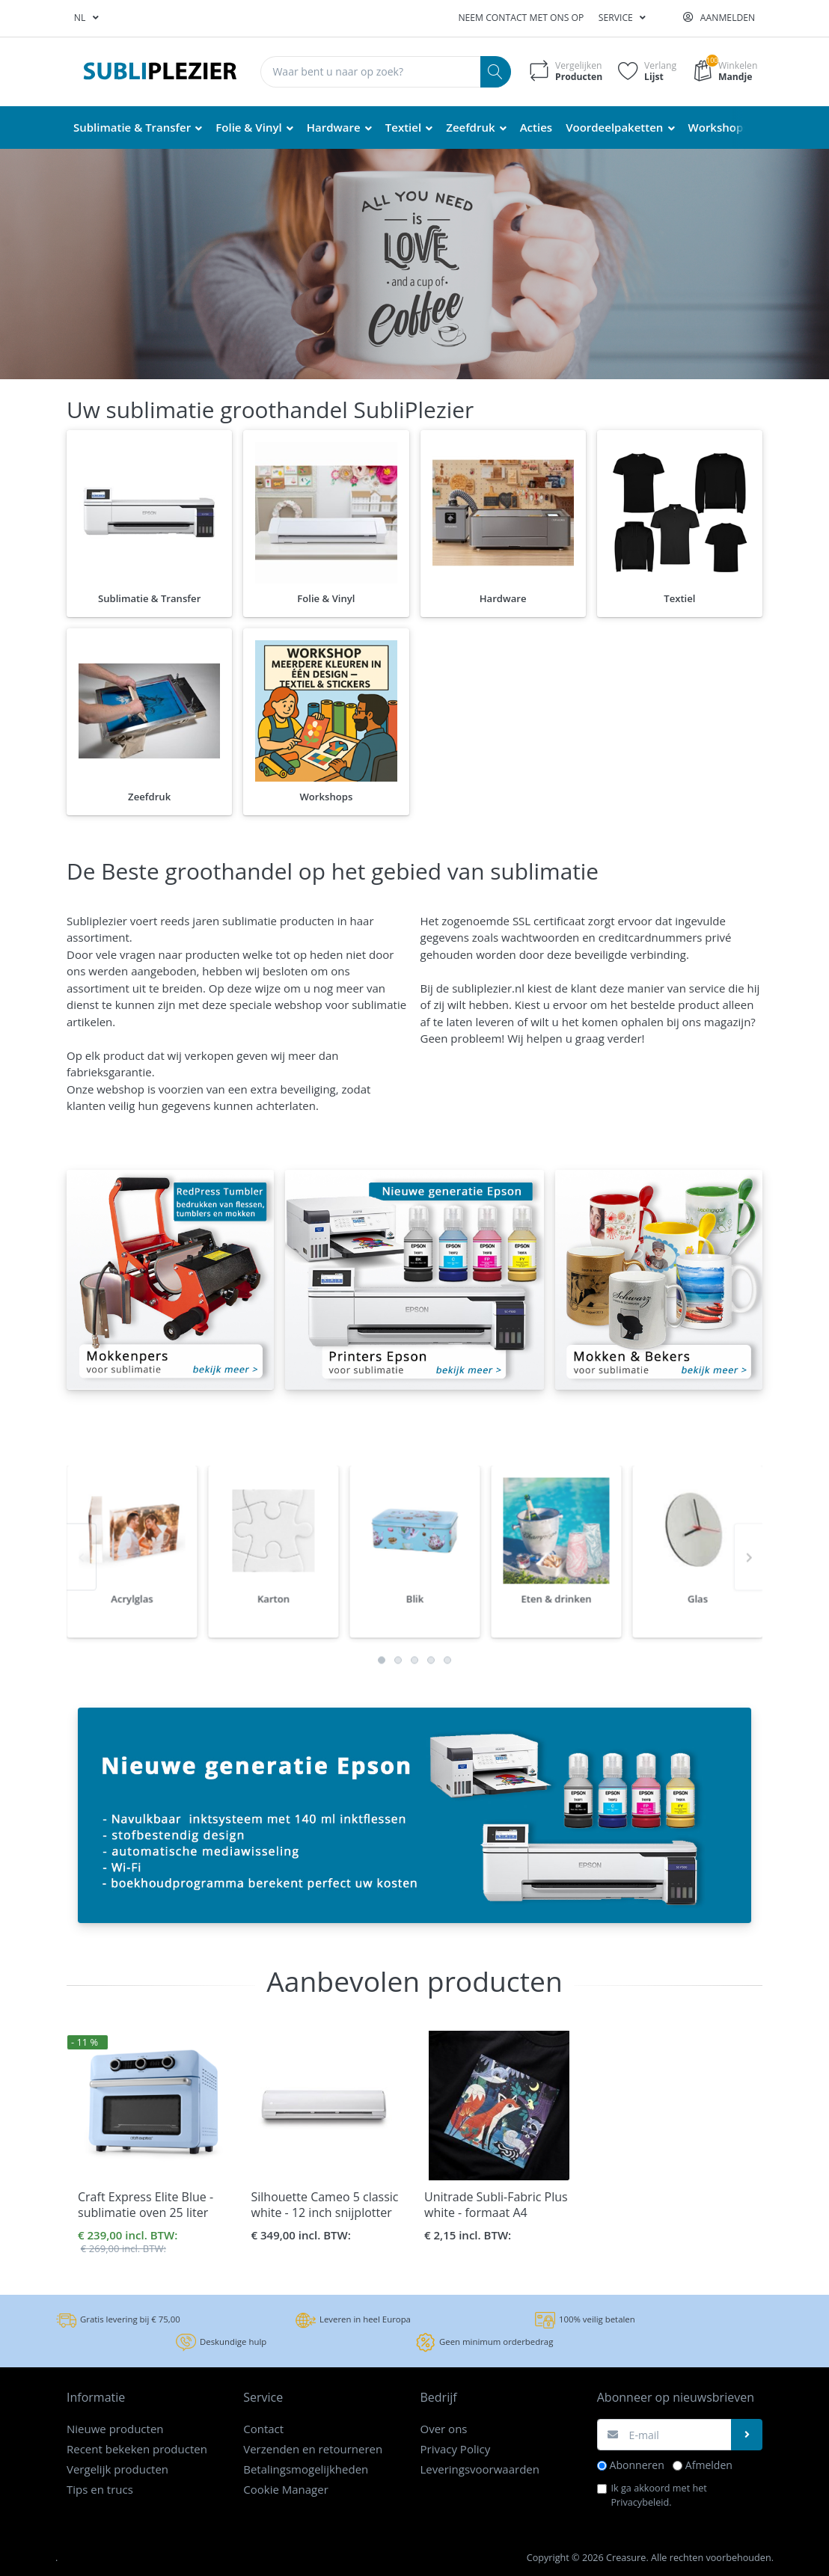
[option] (132, 1598)
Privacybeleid (640, 2502)
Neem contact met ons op (521, 17)
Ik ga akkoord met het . (659, 2495)
